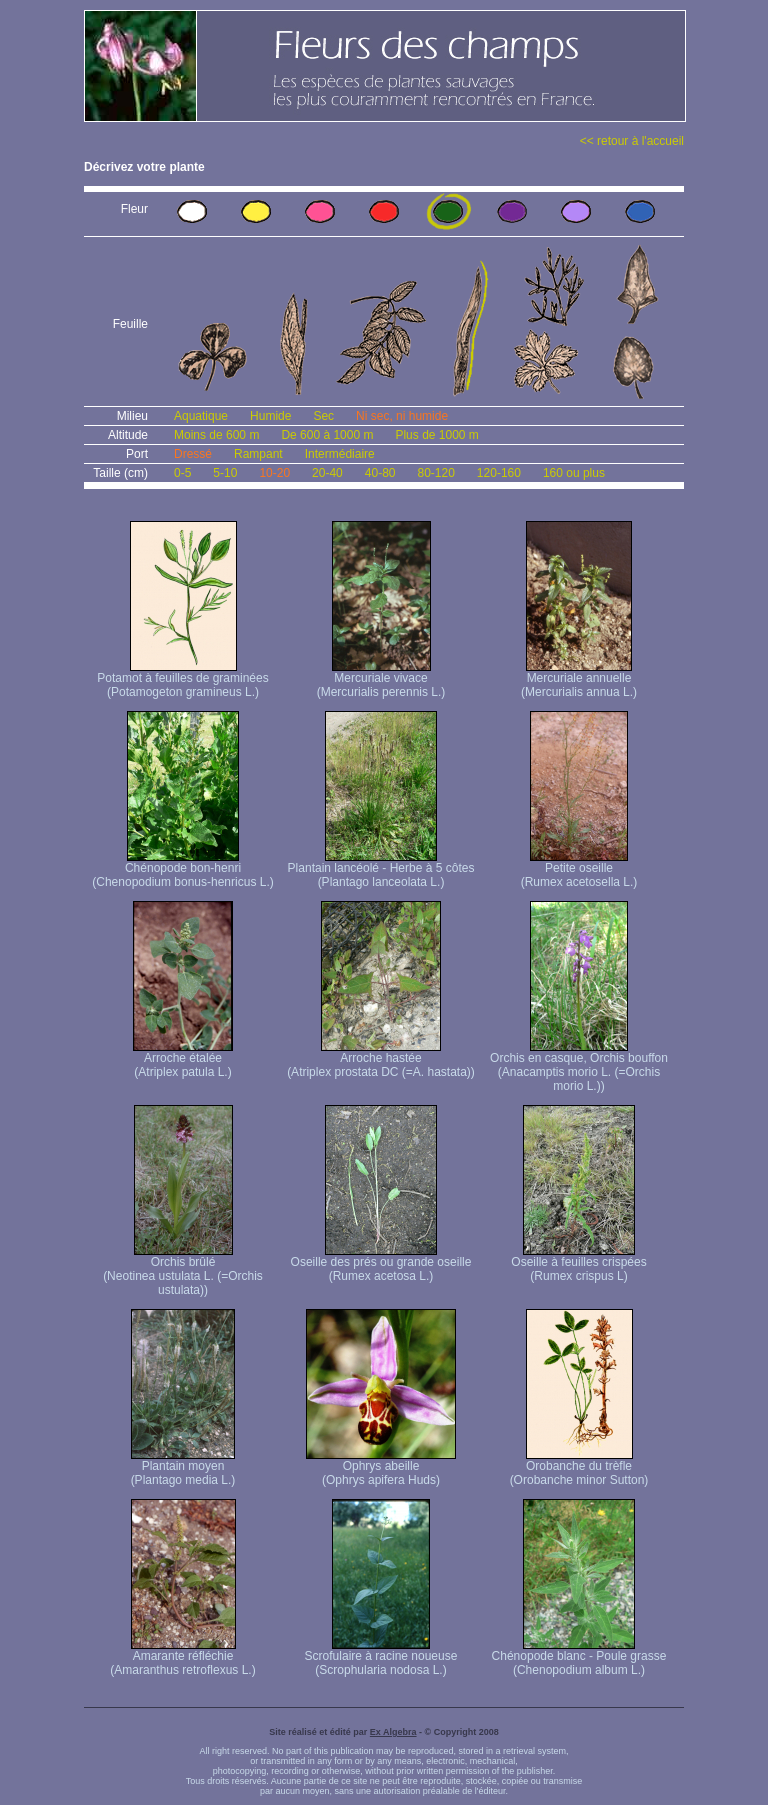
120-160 (499, 473)
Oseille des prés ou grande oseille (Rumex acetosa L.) (381, 1263)
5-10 (225, 473)
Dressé (193, 454)
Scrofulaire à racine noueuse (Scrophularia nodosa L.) (381, 1657)
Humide (270, 416)
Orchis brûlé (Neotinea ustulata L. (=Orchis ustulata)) (183, 1270)
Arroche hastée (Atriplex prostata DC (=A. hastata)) (381, 1059)
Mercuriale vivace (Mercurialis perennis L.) (381, 679)
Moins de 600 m (216, 435)
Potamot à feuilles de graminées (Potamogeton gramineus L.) (182, 679)
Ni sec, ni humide (402, 416)
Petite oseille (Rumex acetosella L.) (579, 869)
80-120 (435, 473)
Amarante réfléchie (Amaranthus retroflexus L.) (182, 1657)
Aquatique (201, 416)
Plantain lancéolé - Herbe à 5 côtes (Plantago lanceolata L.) (381, 869)
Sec (323, 416)
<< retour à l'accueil (632, 141)
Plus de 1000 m (436, 435)
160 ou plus (574, 473)
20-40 (327, 473)
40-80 (380, 473)
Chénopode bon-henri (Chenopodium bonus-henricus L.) (182, 869)
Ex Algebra (393, 1732)
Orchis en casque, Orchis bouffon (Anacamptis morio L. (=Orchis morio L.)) (579, 1066)
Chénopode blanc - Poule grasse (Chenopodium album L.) (579, 1657)
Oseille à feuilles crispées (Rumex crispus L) (578, 1263)
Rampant (258, 454)
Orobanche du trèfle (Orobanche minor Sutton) (579, 1467)
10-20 (274, 473)
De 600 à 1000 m (327, 435)
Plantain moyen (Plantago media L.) (183, 1467)
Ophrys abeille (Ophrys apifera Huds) (381, 1467)
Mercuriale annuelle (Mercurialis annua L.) (579, 679)
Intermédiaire (340, 454)
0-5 (182, 473)
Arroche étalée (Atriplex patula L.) (183, 1059)
